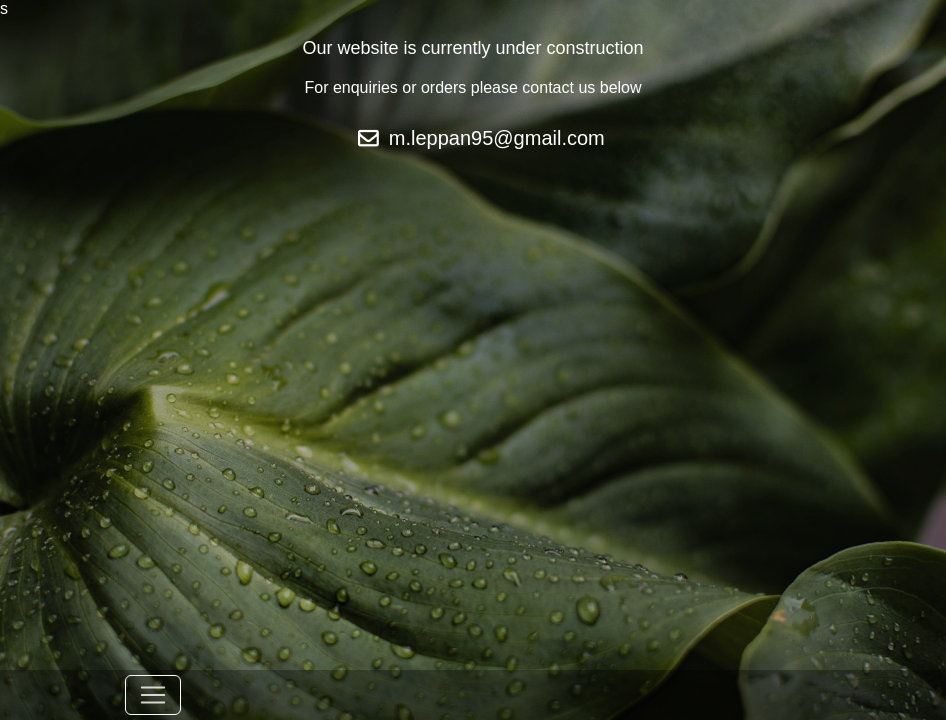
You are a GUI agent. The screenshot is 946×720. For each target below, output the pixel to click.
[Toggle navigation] (153, 695)
